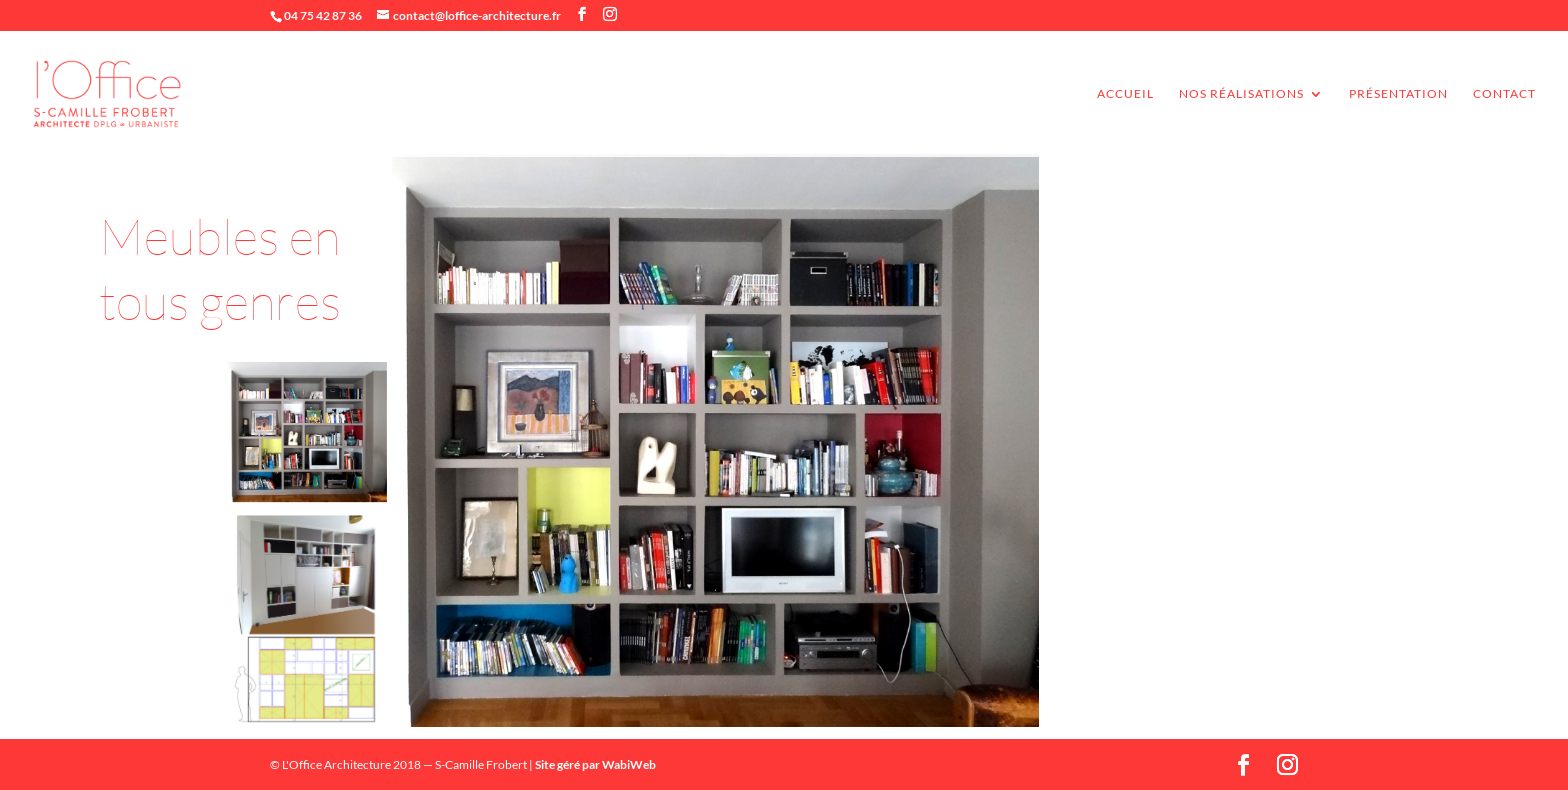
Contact (1504, 94)
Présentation (1398, 94)
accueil (1125, 94)
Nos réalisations (1241, 94)
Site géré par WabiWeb (595, 764)
